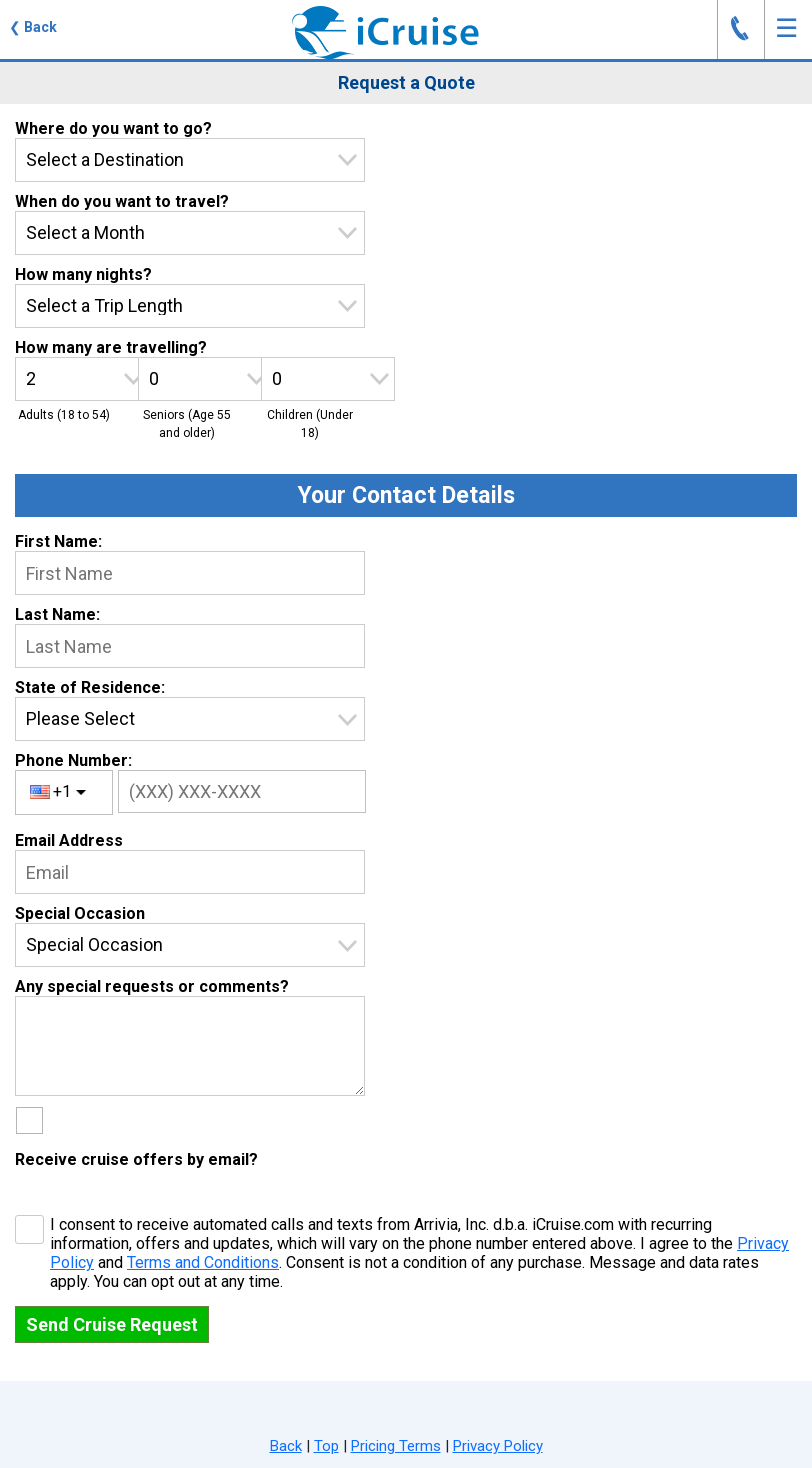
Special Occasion (80, 913)
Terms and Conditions (203, 1262)
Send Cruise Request (112, 1324)
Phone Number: (73, 760)
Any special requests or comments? (152, 986)
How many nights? (83, 274)
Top (326, 1446)
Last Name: (57, 614)
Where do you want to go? (113, 128)
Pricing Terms (396, 1446)
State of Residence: (90, 687)
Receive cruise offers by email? (136, 1159)
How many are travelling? (111, 347)
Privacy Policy (498, 1446)
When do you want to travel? (122, 201)
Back (286, 1446)
